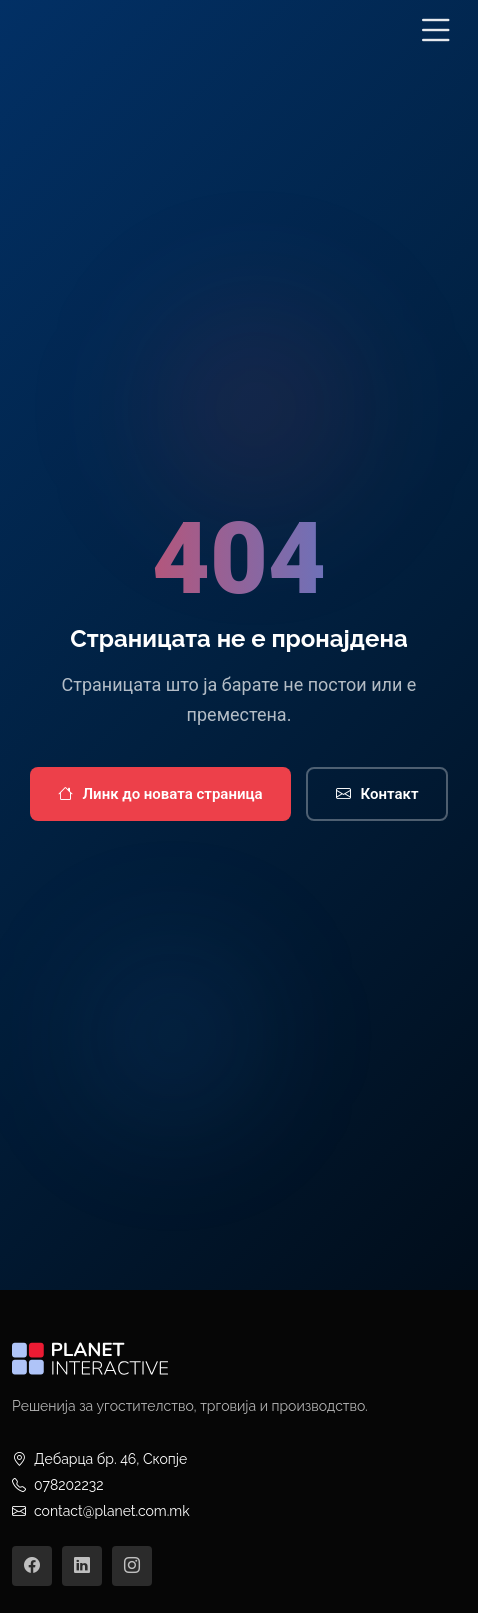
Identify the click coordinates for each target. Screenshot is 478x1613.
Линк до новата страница (160, 794)
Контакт (377, 794)
